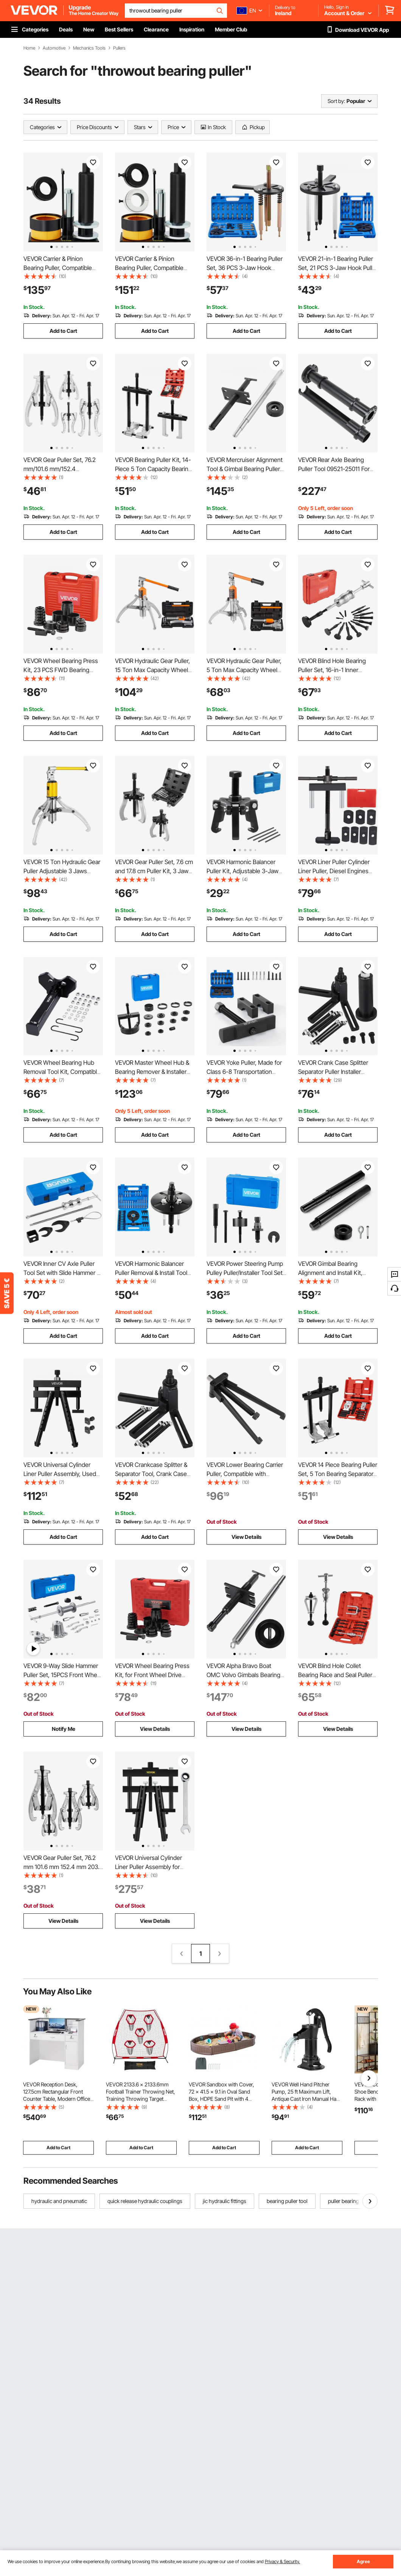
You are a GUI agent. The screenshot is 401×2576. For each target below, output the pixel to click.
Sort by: (336, 101)
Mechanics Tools (89, 48)
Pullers (119, 48)
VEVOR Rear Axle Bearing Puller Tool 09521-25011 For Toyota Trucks (334, 469)
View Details (246, 1537)
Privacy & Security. (282, 2561)
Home (29, 48)
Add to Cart (63, 331)
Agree (363, 2561)
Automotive (54, 48)
